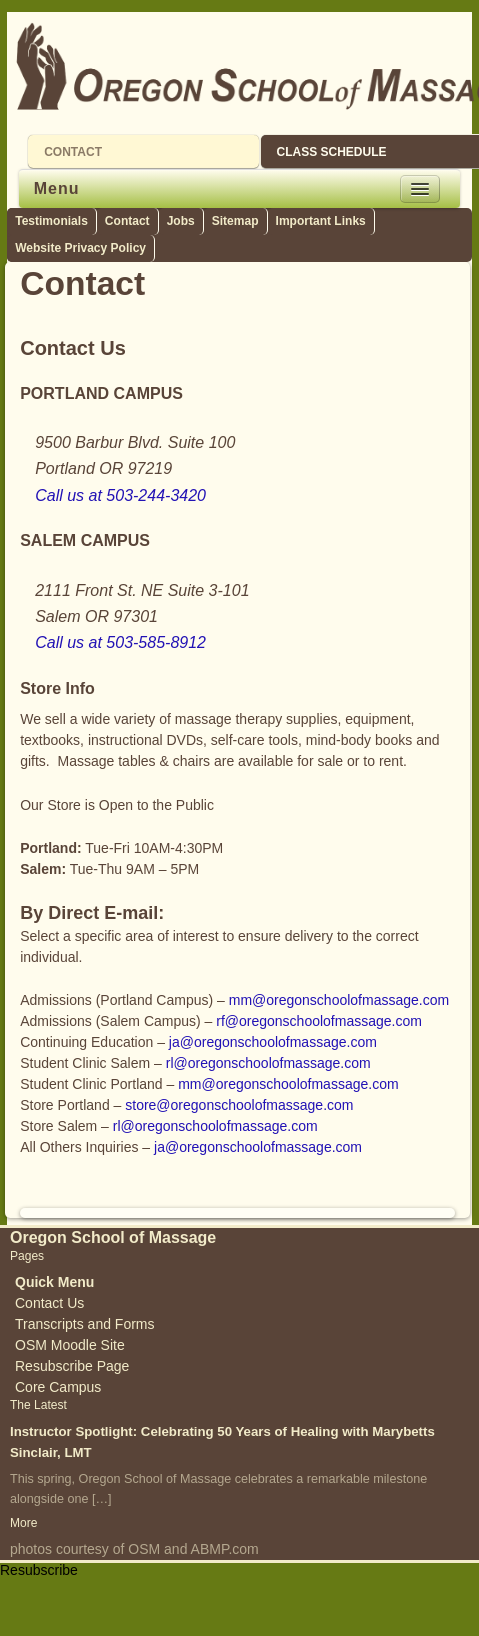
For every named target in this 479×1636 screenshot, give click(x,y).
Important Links (321, 221)
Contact (127, 221)
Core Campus (58, 1387)
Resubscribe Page (72, 1366)
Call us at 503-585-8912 (120, 642)
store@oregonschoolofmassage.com (239, 1105)
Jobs (181, 221)
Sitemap (235, 221)
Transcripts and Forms (85, 1324)
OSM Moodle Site (70, 1345)
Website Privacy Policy (80, 248)
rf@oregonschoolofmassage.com (319, 1021)
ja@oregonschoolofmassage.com (273, 1042)
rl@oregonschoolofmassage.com (268, 1063)
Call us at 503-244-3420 (120, 495)
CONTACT (73, 152)
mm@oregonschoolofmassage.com (339, 1000)
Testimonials (51, 221)
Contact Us (49, 1303)
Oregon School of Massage (113, 1237)
